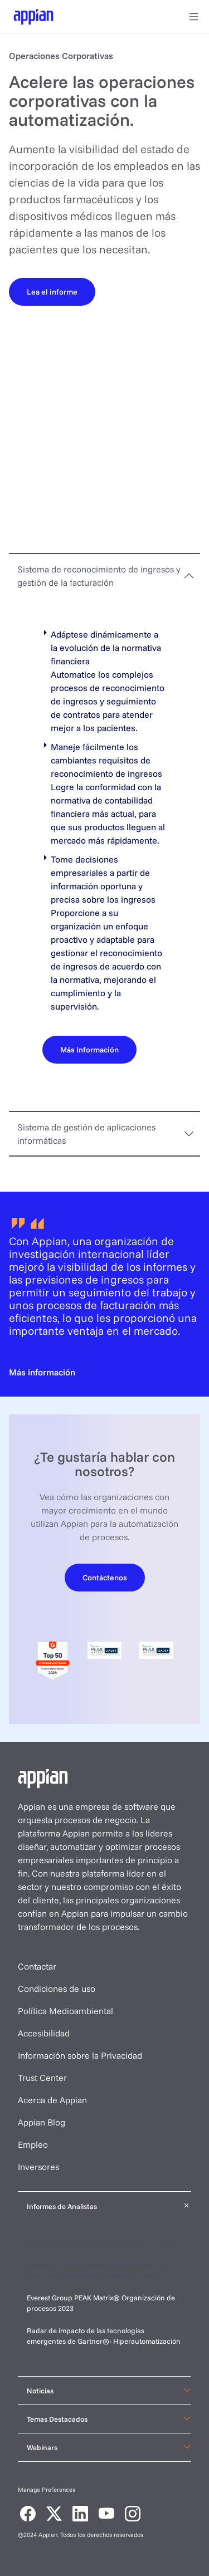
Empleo (33, 2144)
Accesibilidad (44, 2033)
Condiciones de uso (56, 1988)
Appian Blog (41, 2122)
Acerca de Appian (52, 2099)
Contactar (37, 1966)
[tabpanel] (104, 854)
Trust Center (42, 2077)
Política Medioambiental (65, 2010)
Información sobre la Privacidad (80, 2055)
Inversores (38, 2166)
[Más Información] (89, 1049)
